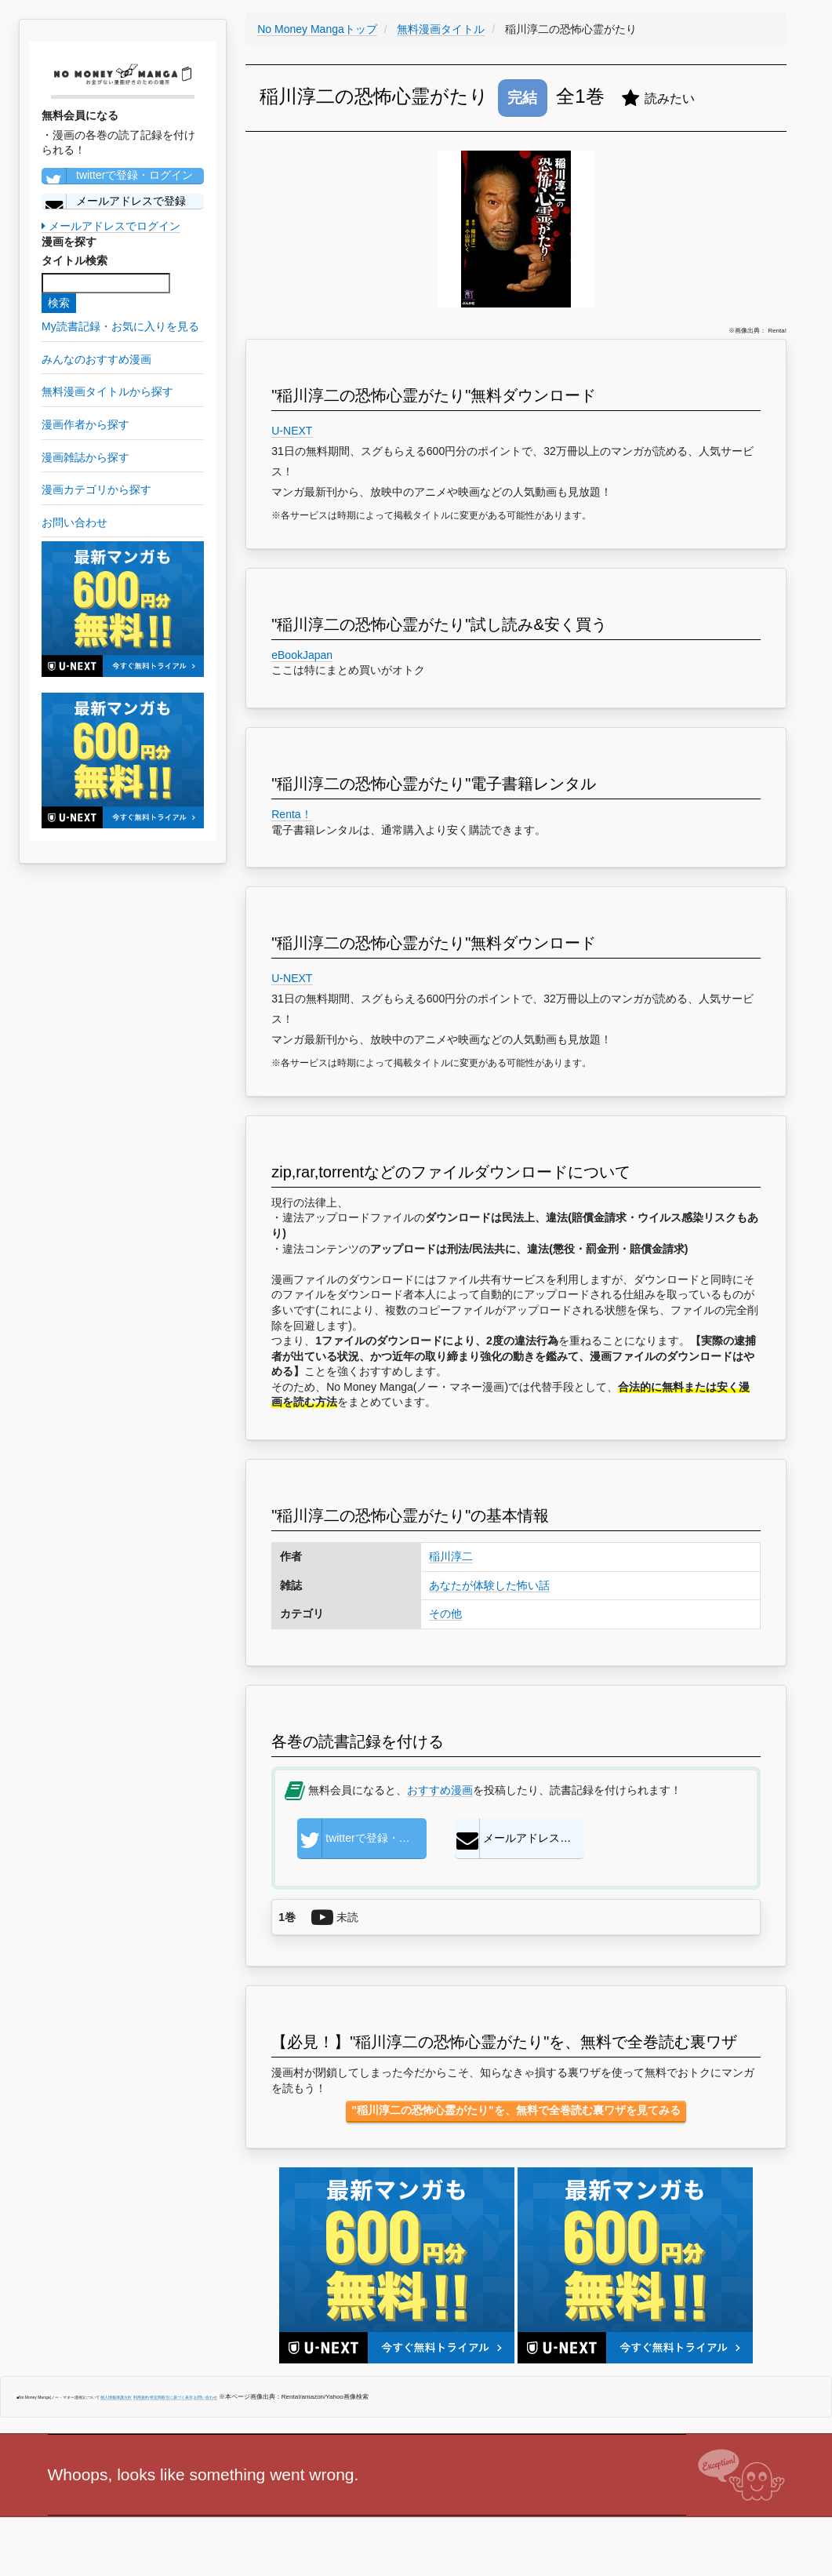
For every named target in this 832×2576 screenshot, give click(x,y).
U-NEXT (292, 430)
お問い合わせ (205, 2397)
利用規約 (141, 2397)
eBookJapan (301, 655)
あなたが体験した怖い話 (489, 1585)
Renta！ (291, 814)
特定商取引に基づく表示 (171, 2397)
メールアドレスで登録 (114, 201)
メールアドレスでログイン (111, 226)
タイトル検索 (74, 260)
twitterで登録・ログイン (117, 176)
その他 (445, 1613)
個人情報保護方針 (116, 2397)
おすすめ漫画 (440, 1790)
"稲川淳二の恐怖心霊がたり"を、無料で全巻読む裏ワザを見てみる (515, 2110)
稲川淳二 (451, 1556)
